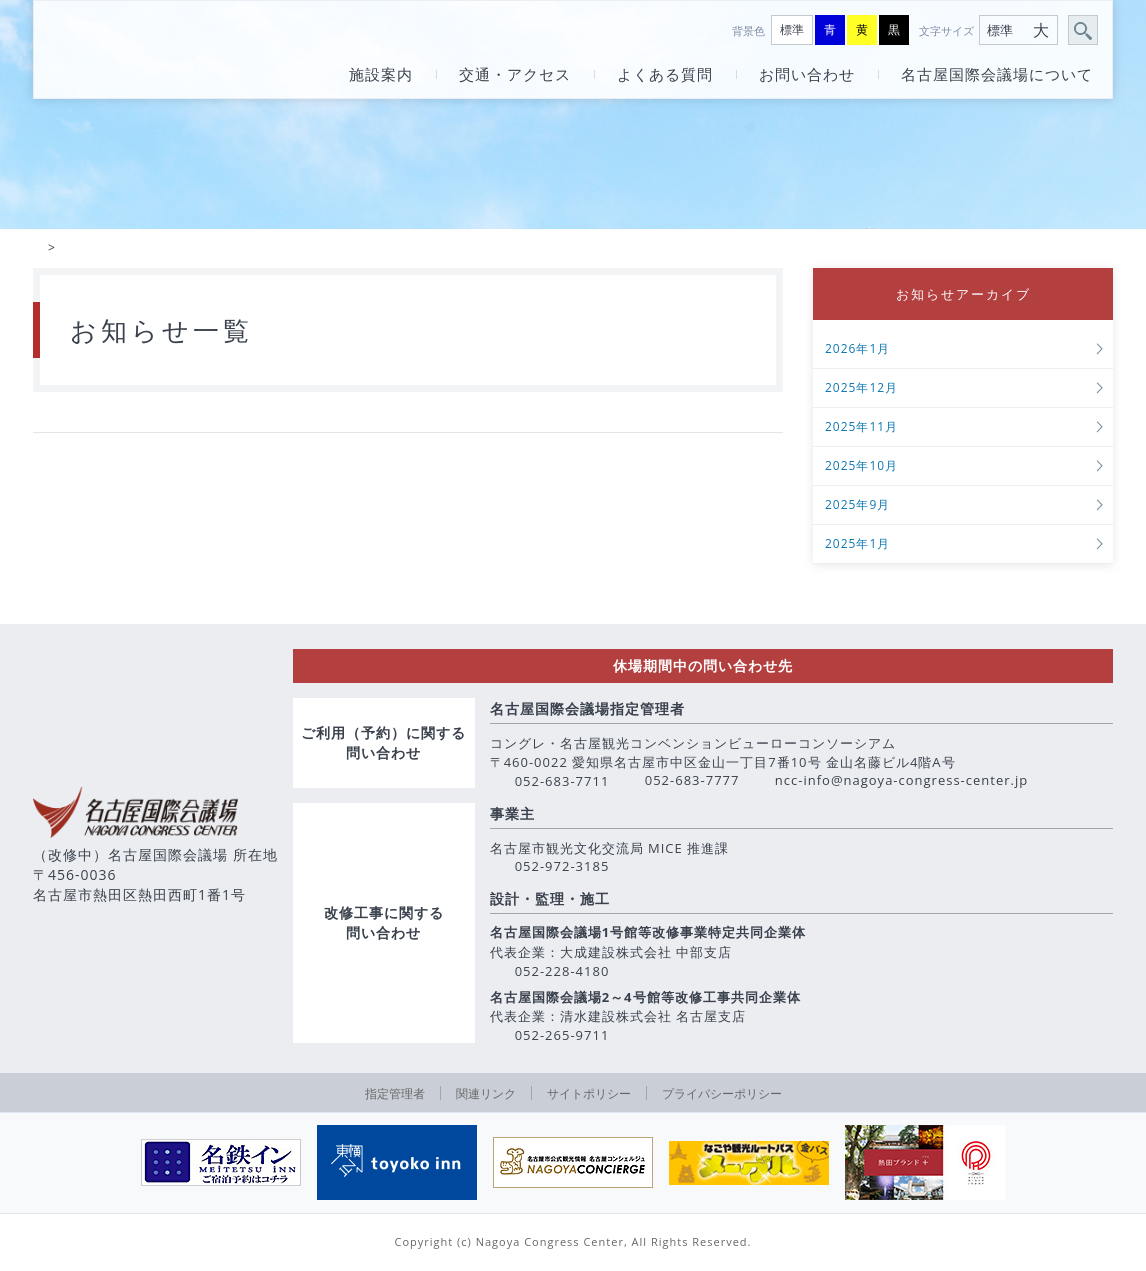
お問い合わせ (807, 74)
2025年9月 (857, 507)
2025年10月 (861, 468)
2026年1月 (857, 351)
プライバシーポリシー (722, 1095)
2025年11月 (861, 429)
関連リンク (486, 1095)
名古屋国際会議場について (997, 74)
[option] (221, 1165)
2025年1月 (857, 546)
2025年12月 (861, 390)
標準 (792, 29)
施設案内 (381, 74)
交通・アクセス (515, 74)
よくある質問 (665, 74)
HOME (38, 249)
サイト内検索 (1084, 31)
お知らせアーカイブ (963, 295)
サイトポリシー (589, 1095)
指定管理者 (395, 1095)
